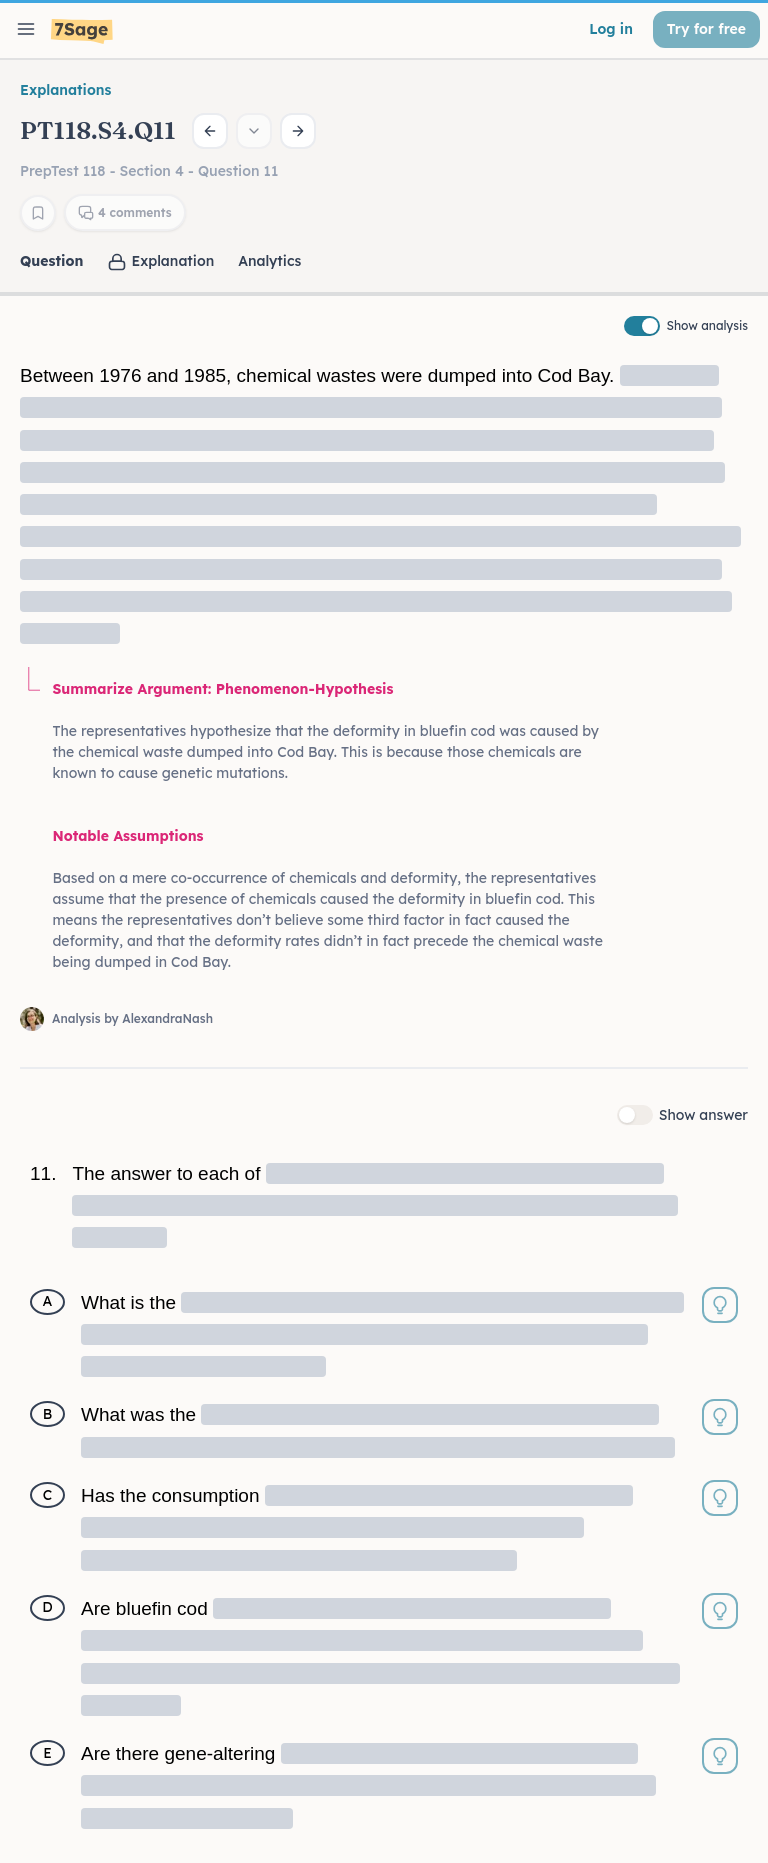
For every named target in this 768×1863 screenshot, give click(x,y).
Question (51, 261)
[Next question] (298, 131)
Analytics (269, 261)
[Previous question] (210, 131)
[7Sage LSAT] (82, 31)
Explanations (65, 90)
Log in (611, 29)
